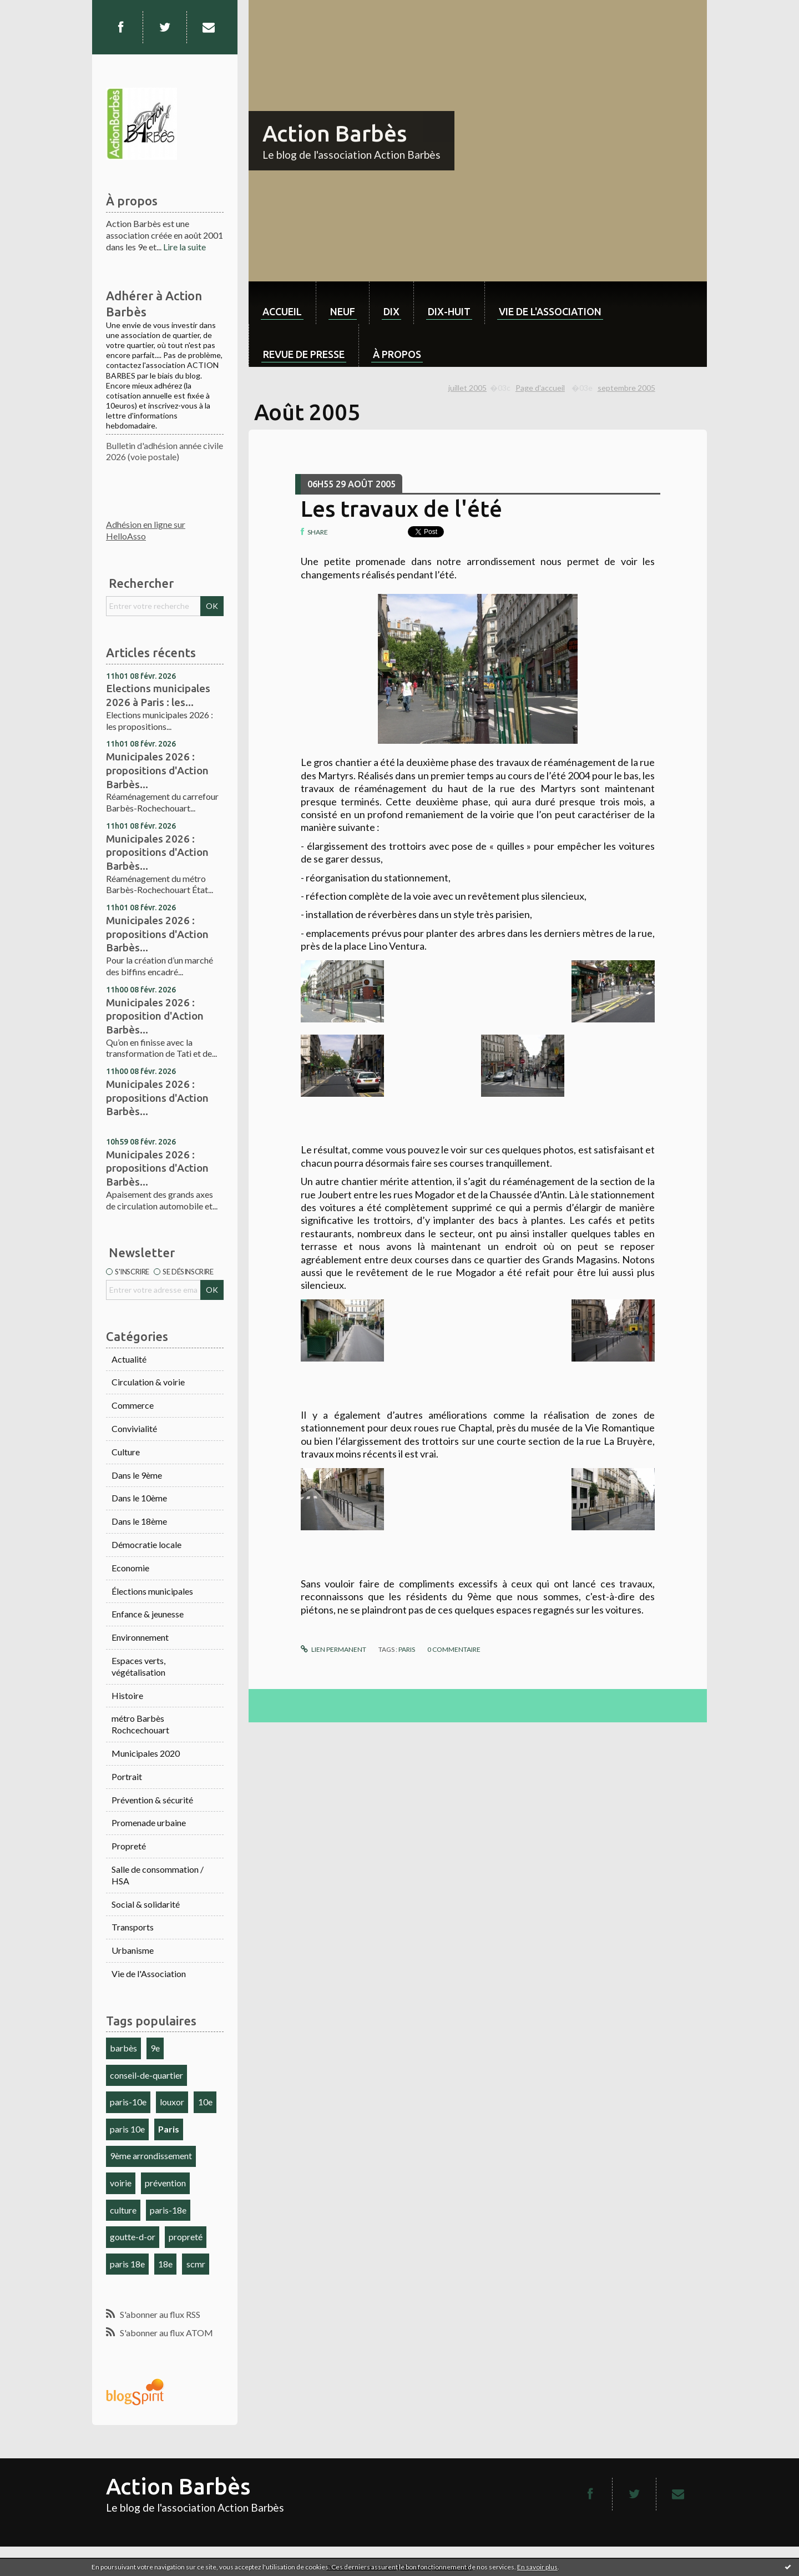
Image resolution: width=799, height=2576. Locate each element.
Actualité (129, 1359)
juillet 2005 (467, 387)
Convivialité (134, 1428)
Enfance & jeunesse (148, 1614)
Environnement (140, 1637)
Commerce (133, 1405)
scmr (195, 2264)
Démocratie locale (146, 1544)
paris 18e (127, 2264)
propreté (186, 2236)
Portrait (127, 1776)
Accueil (282, 311)
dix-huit (449, 311)
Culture (126, 1451)
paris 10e (127, 2129)
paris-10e (128, 2101)
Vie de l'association (550, 311)
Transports (133, 1927)
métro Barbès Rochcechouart (140, 1724)
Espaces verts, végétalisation (138, 1666)
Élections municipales (152, 1591)
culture (123, 2210)
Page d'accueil (540, 387)
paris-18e (168, 2210)
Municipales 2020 (146, 1753)
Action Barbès (334, 133)
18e (165, 2264)
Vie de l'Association (149, 1973)
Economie (130, 1567)
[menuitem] (282, 302)
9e (155, 2048)
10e (205, 2101)
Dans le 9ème (137, 1475)
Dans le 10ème (139, 1498)
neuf (342, 311)
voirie (121, 2182)
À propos (397, 354)
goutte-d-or (132, 2236)
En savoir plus (537, 2567)
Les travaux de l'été (401, 508)
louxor (172, 2101)
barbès (123, 2048)
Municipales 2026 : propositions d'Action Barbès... (157, 770)
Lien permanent (333, 1649)
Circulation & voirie (148, 1382)
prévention (165, 2182)
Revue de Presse (304, 354)
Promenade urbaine (149, 1822)
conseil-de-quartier (146, 2075)
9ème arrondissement (151, 2155)
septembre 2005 (626, 387)
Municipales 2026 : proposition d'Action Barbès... (155, 1016)
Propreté (129, 1846)
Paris (168, 2129)
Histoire (127, 1695)
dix (391, 311)
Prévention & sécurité (152, 1799)
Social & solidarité (146, 1904)
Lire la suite (184, 246)
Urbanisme (133, 1950)
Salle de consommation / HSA (158, 1875)
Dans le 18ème (139, 1521)
